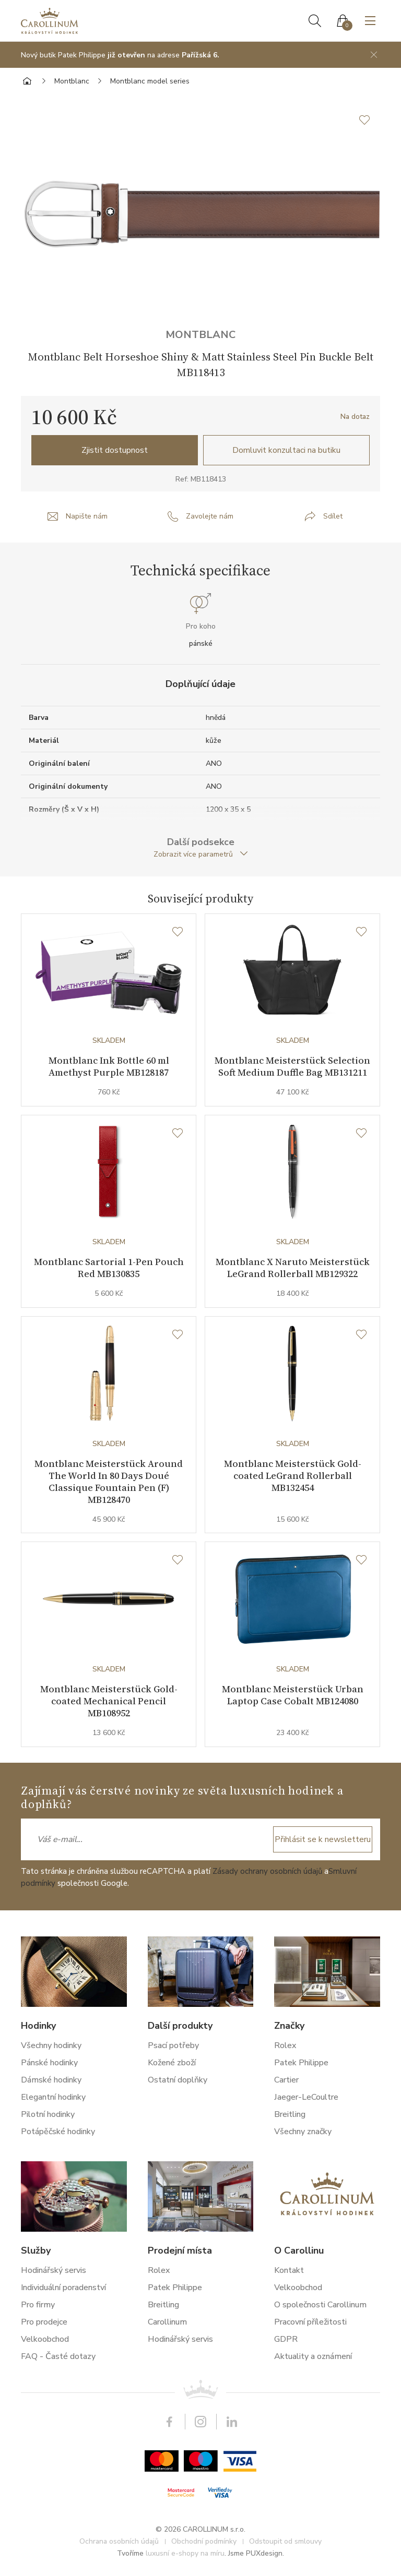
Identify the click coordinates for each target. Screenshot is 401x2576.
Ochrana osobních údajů (119, 2545)
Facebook (169, 2425)
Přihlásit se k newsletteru (323, 1843)
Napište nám (87, 516)
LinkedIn (231, 2425)
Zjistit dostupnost (114, 450)
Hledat (315, 21)
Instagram (200, 2425)
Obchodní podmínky (204, 2545)
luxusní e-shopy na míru (185, 2557)
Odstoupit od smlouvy (285, 2545)
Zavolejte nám (209, 516)
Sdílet (333, 516)
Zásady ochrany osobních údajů (267, 1875)
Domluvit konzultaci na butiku (286, 450)
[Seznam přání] (177, 932)
